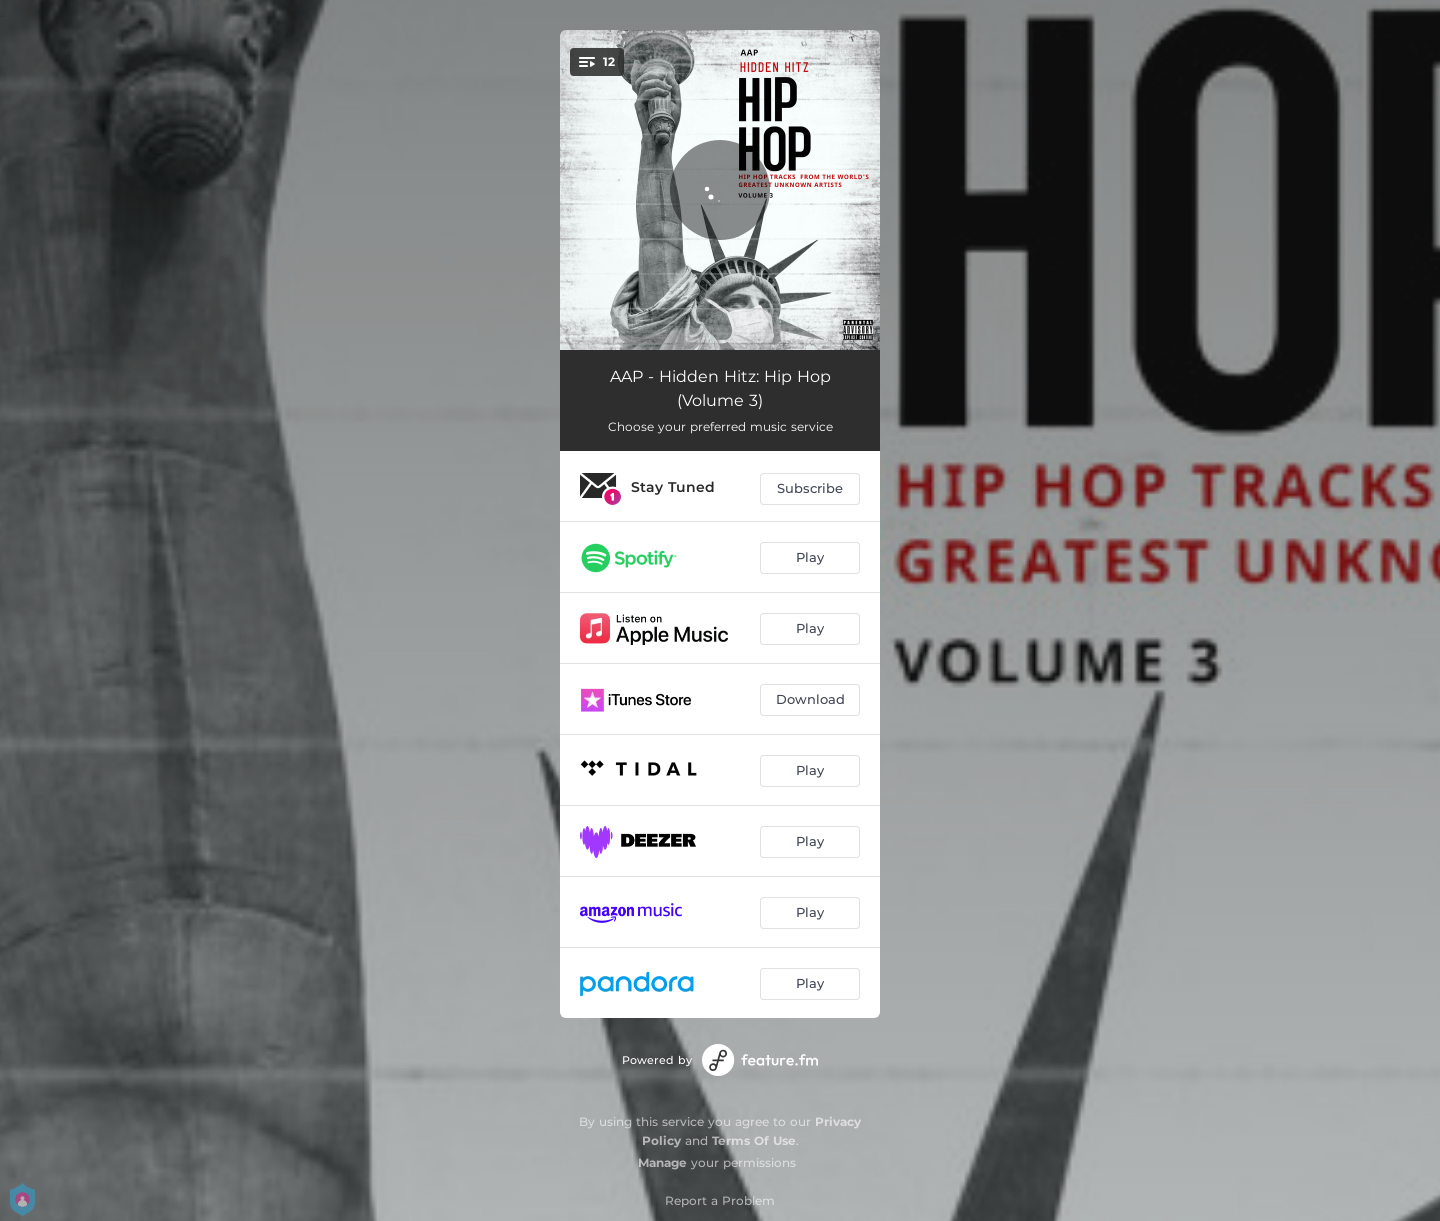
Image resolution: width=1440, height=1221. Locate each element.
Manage (662, 1162)
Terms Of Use (754, 1140)
